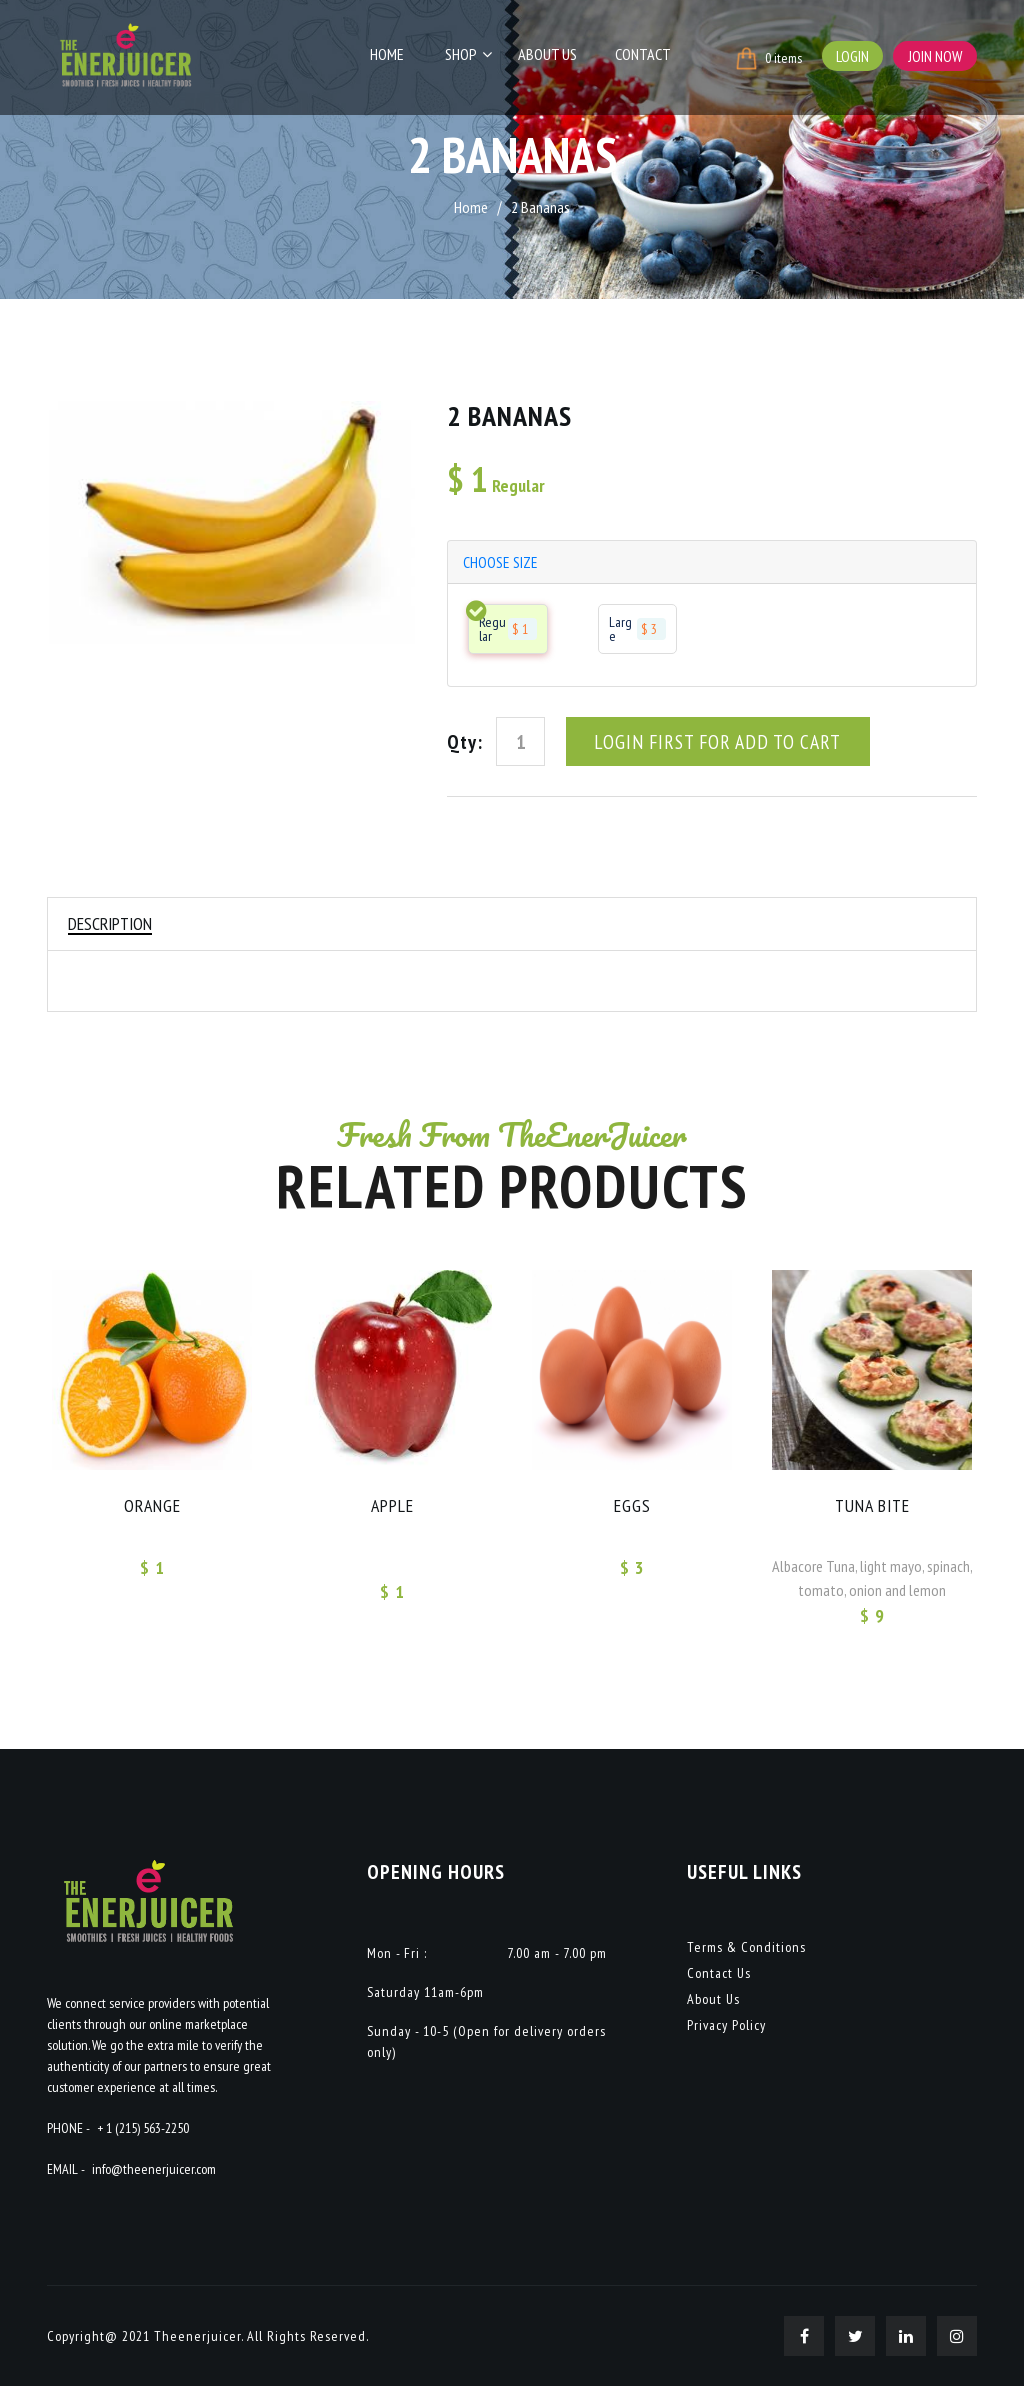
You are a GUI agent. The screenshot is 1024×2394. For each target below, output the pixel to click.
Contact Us (719, 1981)
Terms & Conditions (746, 1955)
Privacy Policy (726, 2033)
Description (112, 927)
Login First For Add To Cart (718, 744)
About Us (553, 57)
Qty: (465, 744)
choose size (501, 563)
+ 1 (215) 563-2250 (143, 2136)
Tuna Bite (872, 1512)
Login (850, 56)
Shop (472, 57)
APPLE (392, 1512)
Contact (644, 57)
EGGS (632, 1512)
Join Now (934, 56)
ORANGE (152, 1512)
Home (403, 57)
